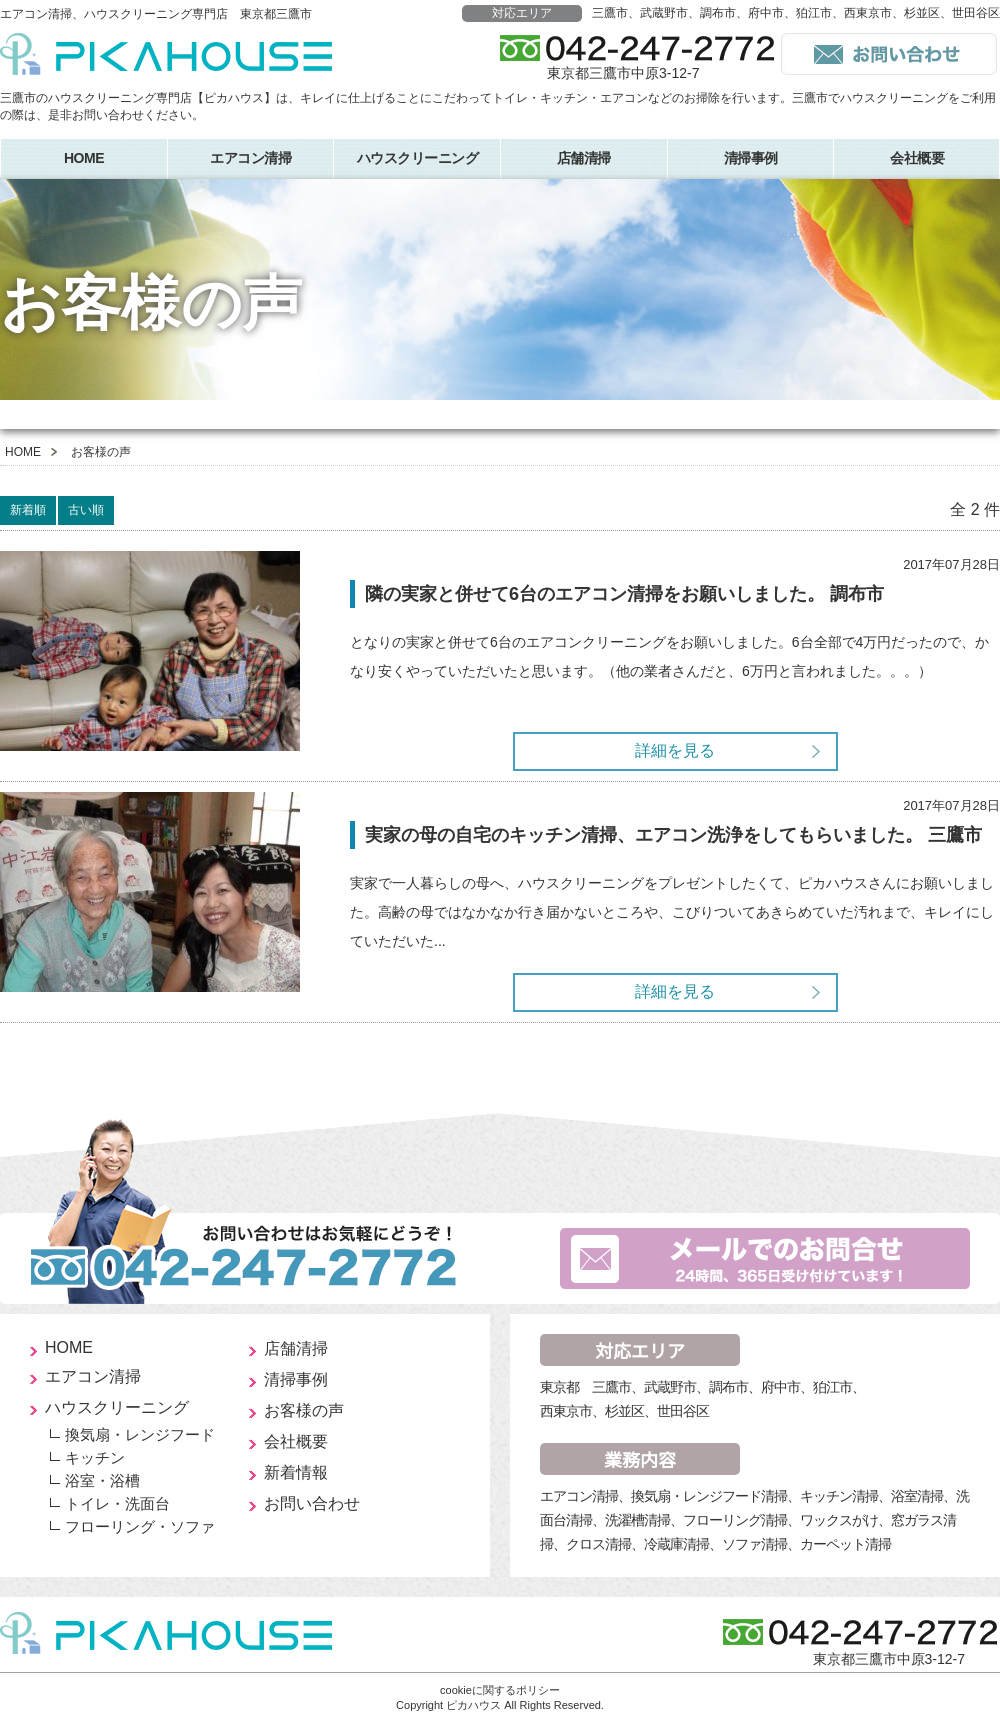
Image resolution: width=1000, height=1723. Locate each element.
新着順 (28, 510)
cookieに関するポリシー (500, 1690)
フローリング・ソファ (140, 1526)
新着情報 (296, 1472)
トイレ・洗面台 (117, 1503)
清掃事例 (751, 158)
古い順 (86, 510)
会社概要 (296, 1441)
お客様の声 (304, 1410)
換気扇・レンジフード (140, 1434)
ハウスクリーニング (418, 158)
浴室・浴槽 (102, 1480)
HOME (84, 158)
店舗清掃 (584, 158)
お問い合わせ (312, 1503)
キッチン (95, 1457)
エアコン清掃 (250, 158)
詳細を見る (675, 750)
